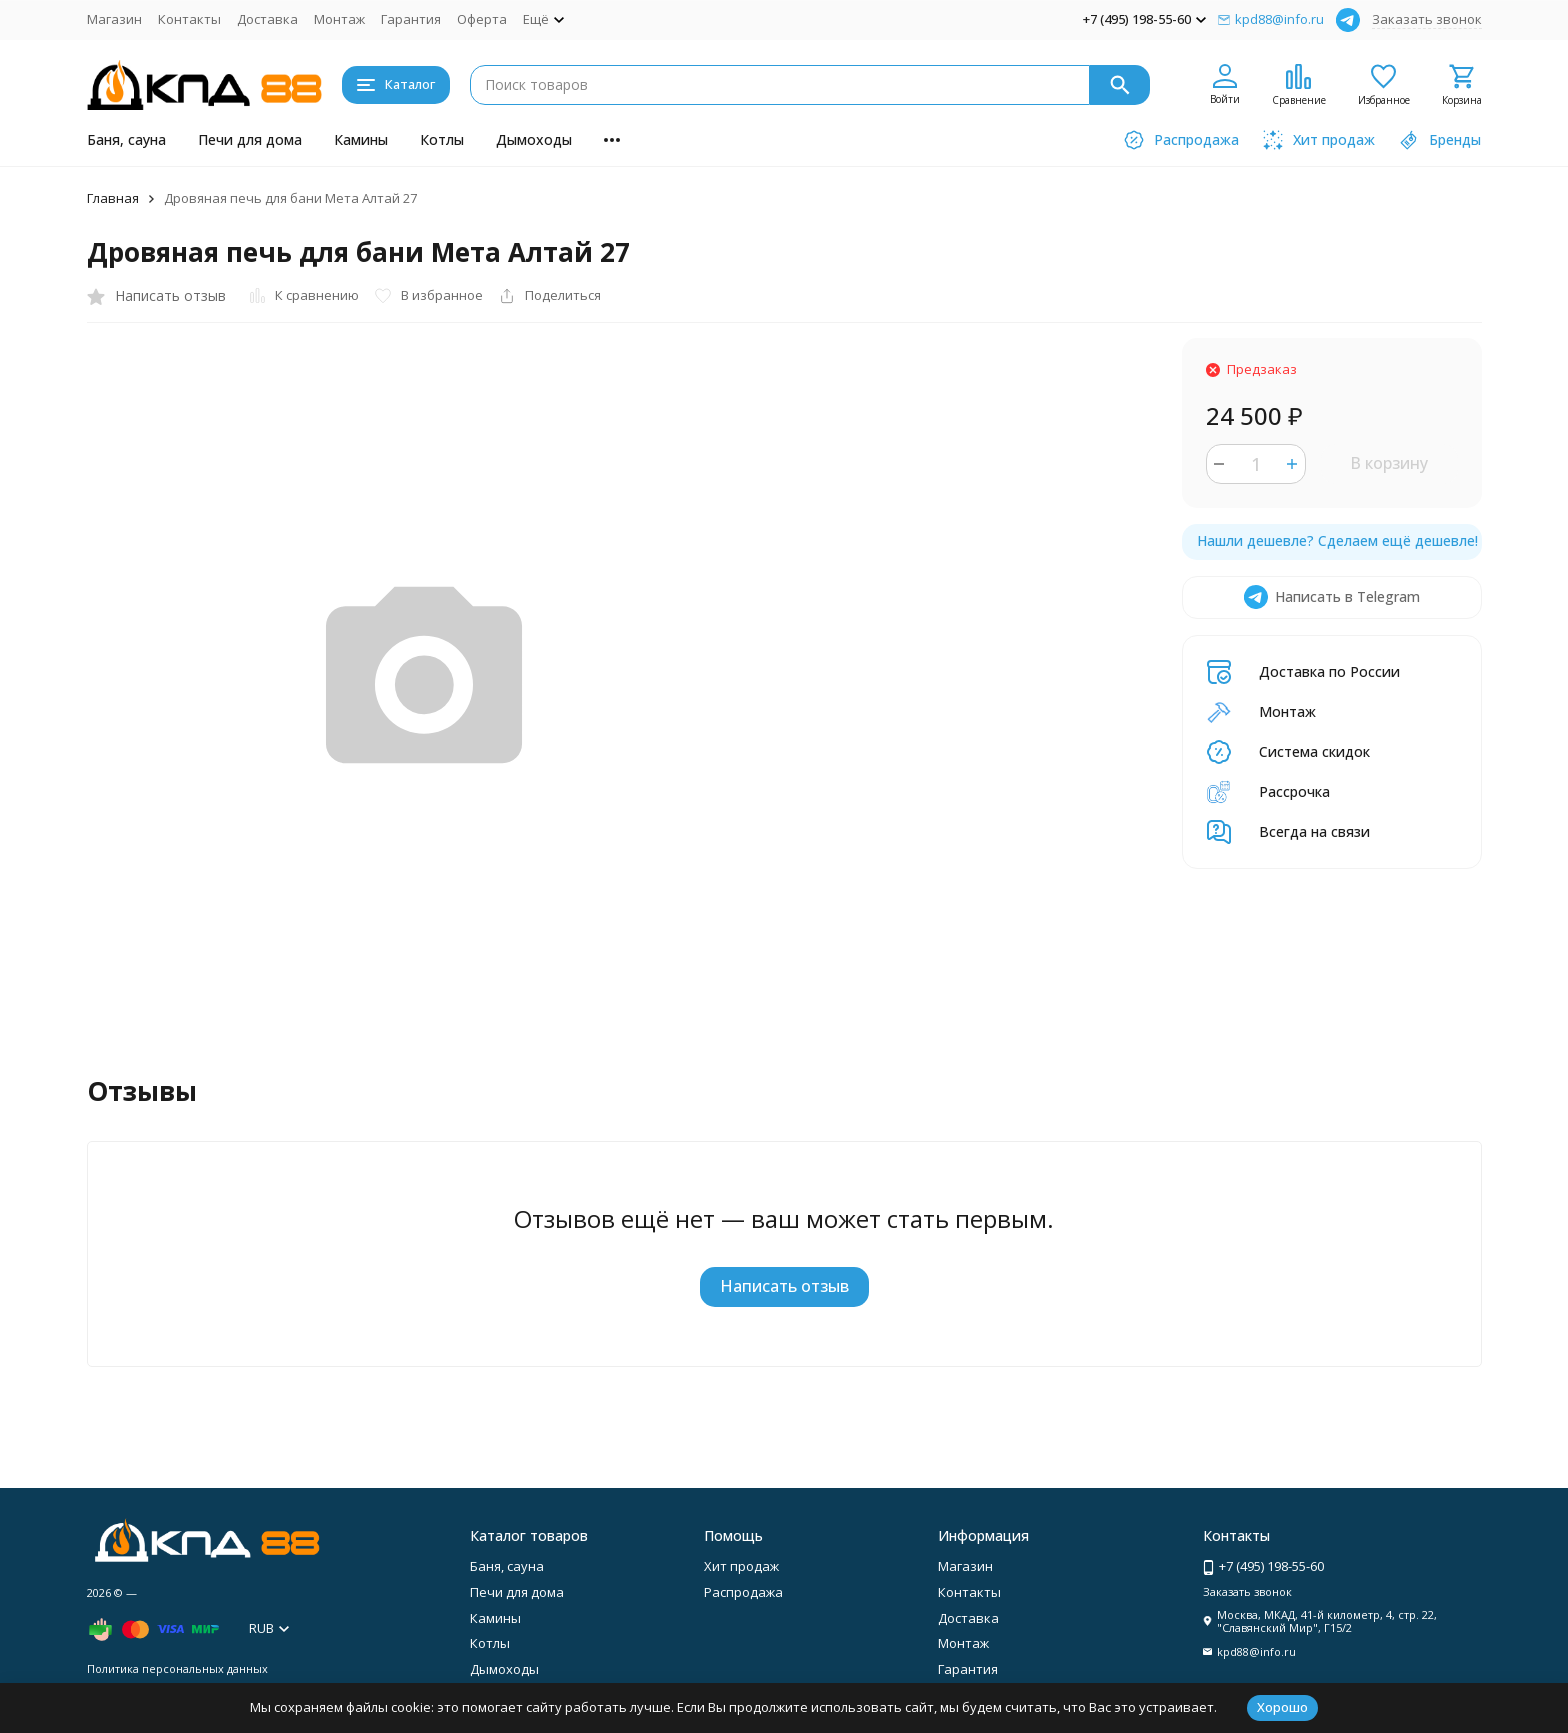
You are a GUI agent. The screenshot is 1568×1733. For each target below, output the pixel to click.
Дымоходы (534, 139)
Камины (361, 139)
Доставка (267, 19)
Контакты (189, 19)
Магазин (114, 19)
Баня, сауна (126, 139)
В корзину (1389, 463)
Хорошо (1282, 1707)
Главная (113, 198)
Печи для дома (250, 139)
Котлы (442, 139)
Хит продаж (741, 1566)
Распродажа (743, 1592)
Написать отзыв (784, 1286)
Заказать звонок (1427, 19)
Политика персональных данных (177, 1668)
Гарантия (411, 19)
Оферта (482, 19)
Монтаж (339, 19)
